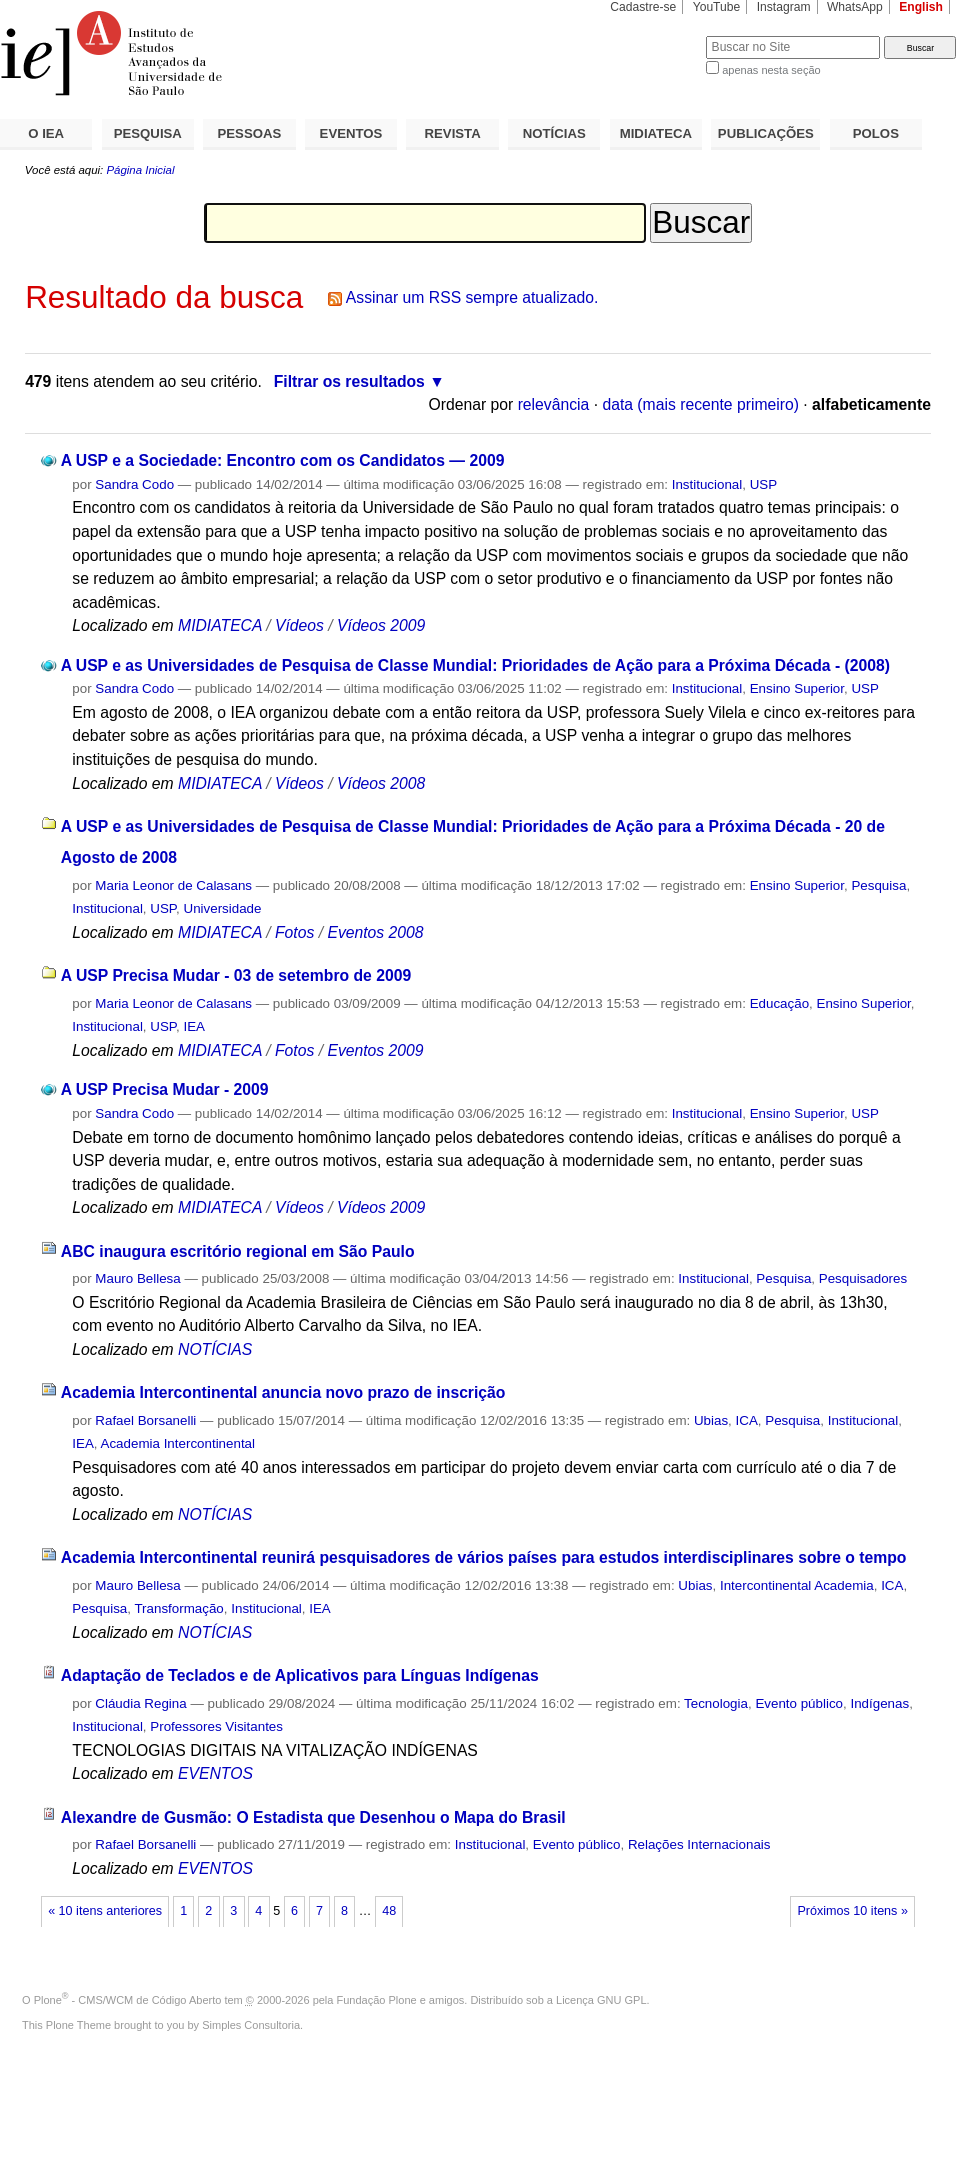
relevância (554, 404)
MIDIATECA (656, 133)
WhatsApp (855, 7)
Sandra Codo (134, 484)
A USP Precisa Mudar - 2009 (165, 1089)
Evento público (799, 1703)
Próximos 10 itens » (852, 1911)
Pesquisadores (863, 1278)
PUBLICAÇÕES (766, 133)
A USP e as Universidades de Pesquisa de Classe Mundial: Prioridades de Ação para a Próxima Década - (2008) (475, 665)
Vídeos (299, 625)
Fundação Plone (377, 2000)
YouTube (717, 7)
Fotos (294, 932)
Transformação (178, 1608)
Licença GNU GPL (601, 2000)
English (921, 7)
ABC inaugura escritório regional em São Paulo (238, 1251)
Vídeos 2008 (381, 783)
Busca (657, 35)
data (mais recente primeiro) (700, 404)
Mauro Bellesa (137, 1278)
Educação (779, 1003)
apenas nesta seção (771, 70)
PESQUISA (148, 133)
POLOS (876, 133)
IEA (194, 1026)
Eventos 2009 (375, 1050)
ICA (747, 1420)
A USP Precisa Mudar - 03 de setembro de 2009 (236, 975)
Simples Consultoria (251, 2025)
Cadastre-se (643, 7)
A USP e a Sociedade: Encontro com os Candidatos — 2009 (283, 460)
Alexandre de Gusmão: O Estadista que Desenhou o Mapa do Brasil (313, 1817)
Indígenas (879, 1703)
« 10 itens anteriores (105, 1911)
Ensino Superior (797, 688)
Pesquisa (878, 885)
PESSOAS (250, 133)
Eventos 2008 (375, 932)
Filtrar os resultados (349, 381)
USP (763, 484)
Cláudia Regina (140, 1703)
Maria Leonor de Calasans (173, 885)
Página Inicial (140, 170)
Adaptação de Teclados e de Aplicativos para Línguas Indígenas (300, 1675)
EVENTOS (351, 133)
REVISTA (453, 133)
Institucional (707, 484)
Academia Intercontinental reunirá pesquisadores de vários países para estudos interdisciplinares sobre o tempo (484, 1557)
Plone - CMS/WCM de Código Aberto (128, 2000)
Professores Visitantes (216, 1726)
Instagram (784, 7)
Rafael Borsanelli (145, 1420)
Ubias (711, 1420)
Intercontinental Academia (797, 1585)
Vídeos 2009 (381, 625)
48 (389, 1911)
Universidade (222, 908)
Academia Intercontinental (178, 1443)
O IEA (46, 133)
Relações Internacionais (699, 1844)
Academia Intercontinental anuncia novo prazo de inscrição (283, 1392)
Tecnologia (716, 1703)
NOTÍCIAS (554, 133)
